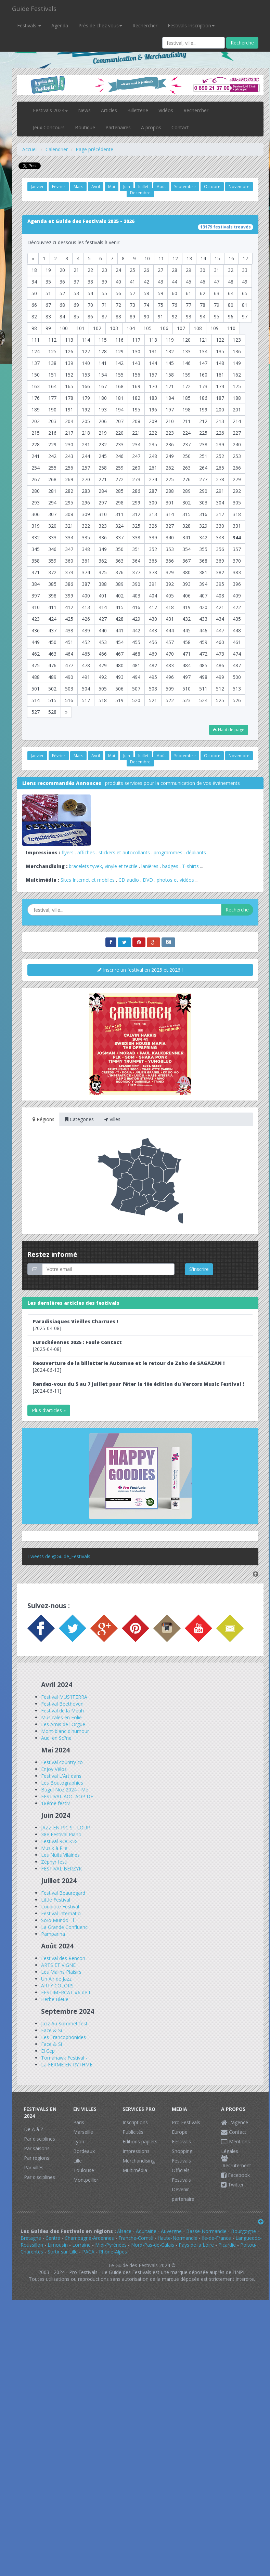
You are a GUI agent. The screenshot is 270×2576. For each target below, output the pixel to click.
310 (103, 514)
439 (86, 630)
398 (52, 595)
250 (186, 456)
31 (216, 270)
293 (35, 502)
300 (153, 502)
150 (35, 374)
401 (103, 595)
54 (90, 293)
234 (136, 444)
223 (170, 433)
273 (136, 479)
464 (69, 653)
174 (220, 386)
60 (174, 293)
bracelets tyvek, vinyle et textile (103, 866)
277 (203, 479)
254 (35, 467)
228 (35, 444)
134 (203, 351)
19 (48, 270)
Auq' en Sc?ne (56, 1738)
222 (153, 433)
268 (52, 479)
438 (69, 630)
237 (186, 444)
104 (131, 328)
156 (136, 374)
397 (35, 595)
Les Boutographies (62, 1782)
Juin (126, 186)
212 (203, 421)
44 (174, 281)
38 (90, 281)
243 (69, 456)
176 (35, 398)
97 (244, 316)
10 (147, 258)
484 (186, 665)
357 (237, 549)
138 (52, 363)
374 (86, 572)
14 (203, 258)
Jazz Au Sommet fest (64, 2023)
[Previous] (33, 258)
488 (35, 677)
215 (35, 433)
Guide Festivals (34, 8)
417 (153, 607)
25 (132, 270)
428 (119, 619)
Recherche (242, 42)
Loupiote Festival (60, 1906)
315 (186, 514)
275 (170, 479)
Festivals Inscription (191, 25)
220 (119, 433)
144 (153, 363)
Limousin (58, 2245)
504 (86, 688)
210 (170, 421)
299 (136, 502)
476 (52, 665)
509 (170, 688)
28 (174, 270)
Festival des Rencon (63, 1958)
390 (136, 584)
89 (132, 316)
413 (86, 607)
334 (69, 537)
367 (186, 560)
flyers (68, 852)
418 (170, 607)
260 (136, 467)
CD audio (129, 880)
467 (119, 653)
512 (220, 688)
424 (52, 619)
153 (86, 374)
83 (48, 316)
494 (136, 677)
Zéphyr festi (54, 1861)
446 (203, 630)
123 (237, 340)
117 (136, 340)
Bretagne (31, 2238)
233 (119, 444)
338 (136, 537)
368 (203, 560)
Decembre (140, 193)
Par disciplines (39, 2138)
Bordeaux (84, 2151)
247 (136, 456)
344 (237, 537)
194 (119, 409)
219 (103, 433)
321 (69, 526)
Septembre (185, 186)
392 (170, 584)
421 (220, 607)
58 (146, 293)
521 (153, 700)
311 (119, 514)
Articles (109, 110)
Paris (78, 2122)
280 (35, 491)
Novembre (239, 186)
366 (170, 560)
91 (160, 316)
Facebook (235, 2175)
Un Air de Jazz (56, 1978)
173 (203, 386)
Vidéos (165, 110)
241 (35, 456)
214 (237, 421)
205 (86, 421)
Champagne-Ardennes (89, 2238)
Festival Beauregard (63, 1893)
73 (132, 305)
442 (136, 630)
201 (237, 409)
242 (52, 456)
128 (103, 351)
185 (186, 398)
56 (118, 293)
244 (86, 456)
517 (86, 700)
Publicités (133, 2132)
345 (35, 549)
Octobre (212, 186)
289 (186, 491)
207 (119, 421)
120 (186, 340)
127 (86, 351)
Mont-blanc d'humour (65, 1731)
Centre (53, 2238)
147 (203, 363)
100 (64, 328)
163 (35, 386)
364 (136, 560)
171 (170, 386)
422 (237, 607)
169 (136, 386)
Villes (112, 1119)
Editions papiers (140, 2141)
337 (119, 537)
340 (170, 537)
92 (174, 316)
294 (52, 502)
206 (103, 421)
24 (118, 270)
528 (52, 712)
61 (188, 293)
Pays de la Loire (196, 2245)
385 (52, 584)
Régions (43, 1119)
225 (203, 433)
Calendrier (57, 149)
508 (153, 688)
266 (237, 467)
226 (220, 433)
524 (203, 700)
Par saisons (37, 2148)
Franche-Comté (135, 2238)
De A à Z (33, 2129)
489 (52, 677)
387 (86, 584)
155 (119, 374)
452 (86, 642)
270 (86, 479)
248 (153, 456)
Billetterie (137, 110)
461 (237, 642)
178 (69, 398)
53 (76, 293)
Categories (79, 1119)
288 (170, 491)
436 (35, 630)
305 (237, 502)
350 (119, 549)
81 (244, 305)
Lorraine (81, 2245)
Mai (111, 186)
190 (52, 409)
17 (245, 258)
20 (62, 270)
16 (231, 258)
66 (34, 305)
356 (220, 549)
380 (186, 572)
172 (186, 386)
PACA (88, 2251)
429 (136, 619)
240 (237, 444)
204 (69, 421)
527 (35, 712)
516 (69, 700)
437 (52, 630)
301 (170, 502)
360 (69, 560)
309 (86, 514)
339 (153, 537)
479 (103, 665)
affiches (86, 852)
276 (186, 479)
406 (186, 595)
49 (244, 281)
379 (170, 572)
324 (119, 526)
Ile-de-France (216, 2238)
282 (69, 491)
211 (186, 421)
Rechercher (144, 25)
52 (62, 293)
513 (237, 688)
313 (153, 514)
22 (90, 270)
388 (103, 584)
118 (153, 340)
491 (86, 677)
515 (52, 700)
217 (69, 433)
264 (203, 467)
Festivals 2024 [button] (50, 110)
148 (220, 363)
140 (86, 363)
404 (153, 595)
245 (103, 456)
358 (35, 560)
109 (214, 328)
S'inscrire (199, 1269)
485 (203, 665)
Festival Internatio (61, 1913)
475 (35, 665)
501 (35, 688)
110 (231, 328)
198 (186, 409)
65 (244, 293)
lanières (149, 866)
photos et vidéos (175, 880)
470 (170, 653)
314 (170, 514)
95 (216, 316)
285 (119, 491)
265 (220, 467)
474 (237, 653)
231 (86, 444)
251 (203, 456)
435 (237, 619)
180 (103, 398)
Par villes (33, 2167)
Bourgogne (243, 2231)
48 (230, 281)
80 (230, 305)
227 (237, 433)
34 (34, 281)
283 (86, 491)
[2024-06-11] (138, 1387)
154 (103, 374)
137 (35, 363)
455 (136, 642)
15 (217, 258)
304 (220, 502)
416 (136, 607)
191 (69, 409)
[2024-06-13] (128, 1366)
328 (186, 526)
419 (186, 607)
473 (220, 653)
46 (202, 281)
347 (69, 549)
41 (132, 281)
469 (153, 653)
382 (220, 572)
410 (35, 607)
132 (170, 351)
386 (69, 584)
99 (48, 328)
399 (69, 595)
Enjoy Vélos (54, 1769)
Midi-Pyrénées (111, 2245)
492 (103, 677)
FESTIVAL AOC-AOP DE (67, 1796)
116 (119, 340)
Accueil (30, 149)
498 (203, 677)
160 (203, 374)
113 (69, 340)
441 (119, 630)
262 (170, 467)
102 (97, 328)
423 (35, 619)
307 (52, 514)
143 (136, 363)
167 (103, 386)
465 (86, 653)
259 (119, 467)
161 (220, 374)
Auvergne (171, 2231)
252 (220, 456)
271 (103, 479)
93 (188, 316)
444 (170, 630)
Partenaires (118, 127)
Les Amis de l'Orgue (63, 1724)
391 (153, 584)
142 (119, 363)
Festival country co (62, 1762)
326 (153, 526)
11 (161, 258)
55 (104, 293)
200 (220, 409)
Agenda (59, 25)
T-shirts (190, 866)
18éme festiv (55, 1803)
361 (86, 560)
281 (52, 491)
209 (153, 421)
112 (52, 340)
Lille (77, 2160)
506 (119, 688)
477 (69, 665)
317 (220, 514)
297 (103, 502)
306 (35, 514)
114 (86, 340)
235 (153, 444)
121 (203, 340)
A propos (151, 127)
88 (118, 316)
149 (237, 363)
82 (34, 316)
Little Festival (55, 1899)
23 (104, 270)
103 (114, 328)
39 (104, 281)
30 (202, 270)
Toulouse (83, 2170)
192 (86, 409)
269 (69, 479)
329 (203, 526)
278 (220, 479)
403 (136, 595)
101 (80, 328)
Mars (78, 186)
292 (237, 491)
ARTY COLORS (57, 1985)
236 (170, 444)
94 (202, 316)
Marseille (83, 2132)
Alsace (124, 2231)
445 (186, 630)
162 (237, 374)
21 (76, 270)
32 (230, 270)
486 (220, 665)
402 (119, 595)
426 (86, 619)
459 (203, 642)
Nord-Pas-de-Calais (152, 2245)
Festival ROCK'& (59, 1841)
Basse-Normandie (206, 2231)
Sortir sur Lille (62, 2251)
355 (203, 549)
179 (86, 398)
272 (119, 479)
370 (237, 560)
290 (203, 491)
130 (136, 351)
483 (170, 665)
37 (76, 281)
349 (103, 549)
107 (181, 328)
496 (170, 677)
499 (220, 677)
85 (76, 316)
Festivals (29, 25)
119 (170, 340)
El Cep (48, 2051)
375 (103, 572)
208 (136, 421)
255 (52, 467)
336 (103, 537)
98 (34, 328)
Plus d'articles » (49, 1410)
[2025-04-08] (75, 1324)
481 (136, 665)
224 (186, 433)
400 (86, 595)
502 (52, 688)
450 (52, 642)
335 (86, 537)
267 (35, 479)
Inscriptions (135, 2122)
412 (69, 607)
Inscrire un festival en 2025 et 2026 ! (140, 970)
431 (170, 619)
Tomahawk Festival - (64, 2057)
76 (174, 305)
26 (146, 270)
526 (237, 700)
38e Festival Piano (61, 1834)
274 (153, 479)
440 (103, 630)
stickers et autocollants (124, 852)
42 (146, 281)
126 (69, 351)
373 (69, 572)
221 (136, 433)
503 (69, 688)
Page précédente (94, 149)
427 (103, 619)
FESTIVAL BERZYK (61, 1868)
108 (198, 328)
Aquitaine (146, 2231)
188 (237, 398)
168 (119, 386)
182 (136, 398)
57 (132, 293)
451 (69, 642)
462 (35, 653)
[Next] (66, 712)
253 (237, 456)
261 (153, 467)
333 (52, 537)
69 (76, 305)
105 (147, 328)
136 (237, 351)
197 (170, 409)
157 (153, 374)
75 (160, 305)
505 (103, 688)
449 (35, 642)
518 (103, 700)
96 (230, 316)
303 (203, 502)
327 (170, 526)
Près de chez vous (100, 25)
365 (153, 560)
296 (86, 502)
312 (136, 514)
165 (69, 386)
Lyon (78, 2141)
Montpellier (85, 2180)
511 (203, 688)
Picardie (227, 2245)
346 (52, 549)
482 (153, 665)
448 (237, 630)
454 (119, 642)
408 (220, 595)
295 (69, 502)
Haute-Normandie (177, 2238)
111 (35, 340)
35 (48, 281)
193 (103, 409)
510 (186, 688)
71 (104, 305)
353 (170, 549)
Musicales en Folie (61, 1717)
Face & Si (51, 2030)
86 (90, 316)
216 (52, 433)
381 (203, 572)
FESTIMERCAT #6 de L (66, 1992)
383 (237, 572)
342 (203, 537)
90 (146, 316)
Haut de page (228, 730)
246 (119, 456)
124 (35, 351)
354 (186, 549)
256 (69, 467)
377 (136, 572)
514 (35, 700)
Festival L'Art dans (61, 1776)
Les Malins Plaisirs (61, 1972)
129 (119, 351)
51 (48, 293)
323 (103, 526)
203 (52, 421)
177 (52, 398)
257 (86, 467)
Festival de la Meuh (62, 1710)
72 (118, 305)
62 (202, 293)
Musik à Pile (54, 1848)
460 (220, 642)
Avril (95, 186)
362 (103, 560)
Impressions (136, 2151)
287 (153, 491)
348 (86, 549)
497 (186, 677)
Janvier (37, 186)
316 (203, 514)
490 (69, 677)
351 (136, 549)
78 (202, 305)
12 (175, 258)
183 (153, 398)
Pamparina (53, 1934)
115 (103, 340)
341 (186, 537)
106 (164, 328)
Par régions (36, 2158)
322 (86, 526)
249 (170, 456)
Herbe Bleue (54, 1999)
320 (52, 526)
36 (62, 281)
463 (52, 653)
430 (153, 619)
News (84, 110)
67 (48, 305)
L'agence (234, 2122)
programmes (168, 852)
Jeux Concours (49, 127)
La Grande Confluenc (64, 1927)
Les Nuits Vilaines (60, 1855)
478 (86, 665)
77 (188, 305)
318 (237, 514)
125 (52, 351)
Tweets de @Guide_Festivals (58, 1556)
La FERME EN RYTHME (66, 2064)
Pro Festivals (186, 2122)
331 (237, 526)
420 (203, 607)
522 (170, 700)
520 (136, 700)
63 (216, 293)
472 (203, 653)
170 (153, 386)
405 (170, 595)
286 (136, 491)
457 (170, 642)
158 (170, 374)
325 (136, 526)
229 (52, 444)
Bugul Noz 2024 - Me (64, 1789)
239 (220, 444)
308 (69, 514)
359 (52, 560)
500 (237, 677)
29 (188, 270)
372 (52, 572)
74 (146, 305)
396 (237, 584)
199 (203, 409)
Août (161, 186)
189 (35, 409)
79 (216, 305)
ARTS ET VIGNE (58, 1965)
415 (119, 607)
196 (153, 409)
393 (186, 584)
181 (119, 398)
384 (35, 584)
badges (170, 866)
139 (69, 363)
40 (118, 281)
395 (220, 584)
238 (203, 444)
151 (52, 374)
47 (216, 281)
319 (35, 526)
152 (69, 374)
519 (119, 700)
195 (136, 409)
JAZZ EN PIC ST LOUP (65, 1827)
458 (186, 642)
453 (103, 642)
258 (103, 467)
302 (186, 502)
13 (189, 258)
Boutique (85, 127)
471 (186, 653)
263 (186, 467)
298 (119, 502)
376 (119, 572)
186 (203, 398)
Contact (180, 127)
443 (153, 630)
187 (220, 398)
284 (103, 491)
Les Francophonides (63, 2037)
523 (186, 700)
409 (237, 595)
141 (103, 363)
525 (220, 700)
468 (136, 653)
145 (170, 363)
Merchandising (139, 2160)
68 (62, 305)
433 (203, 619)
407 (203, 595)
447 (220, 630)
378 (153, 572)
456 (153, 642)
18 (34, 270)
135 (220, 351)
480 (119, 665)
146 (186, 363)
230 (69, 444)
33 (244, 270)
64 (230, 293)
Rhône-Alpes (113, 2251)
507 (136, 688)
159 (186, 374)
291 (220, 491)
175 (237, 386)
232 (103, 444)
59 (160, 293)
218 (86, 433)
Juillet (143, 186)
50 (34, 293)
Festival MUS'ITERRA (64, 1697)
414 (103, 607)
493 (119, 677)
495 (153, 677)
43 (160, 281)
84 (62, 316)
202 (35, 421)
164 (52, 386)
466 (103, 653)
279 (237, 479)
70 (90, 305)
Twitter (232, 2184)
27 (160, 270)
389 (119, 584)
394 (203, 584)
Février (58, 186)
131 (153, 351)
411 (52, 607)
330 (220, 526)
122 (220, 340)
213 (220, 421)
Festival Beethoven (62, 1703)
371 (35, 572)
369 (220, 560)
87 (104, 316)
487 (237, 665)
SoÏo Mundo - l (57, 1920)
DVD (148, 880)
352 (153, 549)
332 (35, 537)
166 (86, 386)
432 (186, 619)
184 (170, 398)
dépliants (196, 852)
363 (119, 560)
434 (220, 619)
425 (69, 619)
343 (220, 537)
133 (186, 351)
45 (188, 281)
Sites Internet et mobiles (88, 880)
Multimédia (135, 2170)
